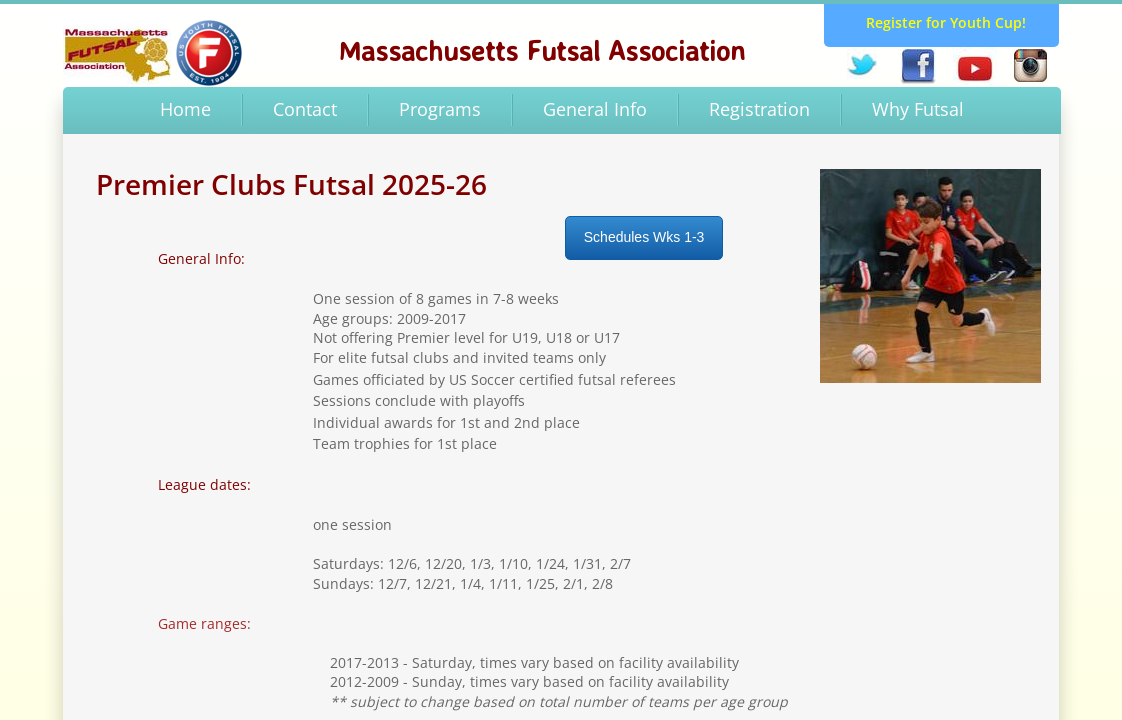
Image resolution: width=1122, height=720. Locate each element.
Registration (759, 109)
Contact (305, 109)
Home (185, 109)
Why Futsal (918, 109)
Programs (440, 109)
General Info (595, 109)
